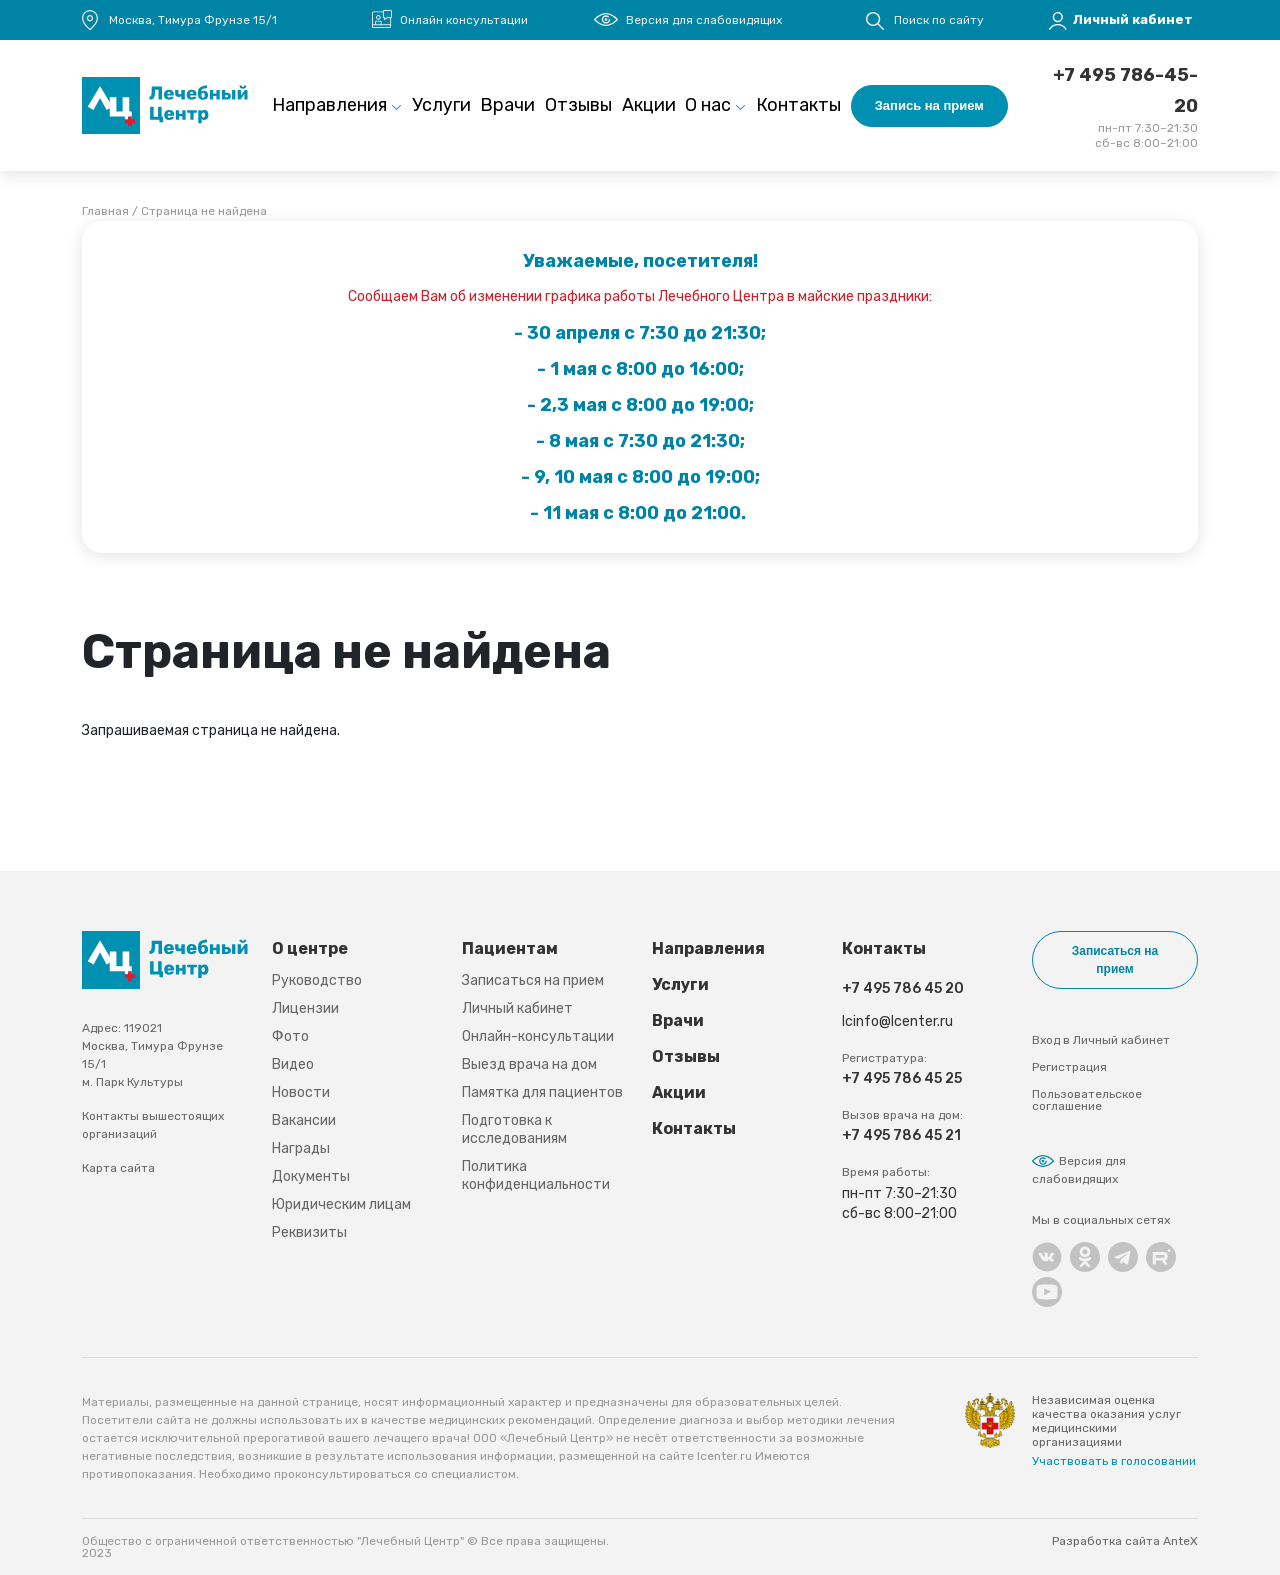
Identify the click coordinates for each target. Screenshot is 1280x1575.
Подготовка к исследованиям (514, 1129)
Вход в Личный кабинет (1101, 1040)
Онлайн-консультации (538, 1036)
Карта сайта (118, 1168)
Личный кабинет (517, 1008)
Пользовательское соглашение (1087, 1100)
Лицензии (305, 1008)
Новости (301, 1092)
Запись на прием (929, 105)
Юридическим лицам (341, 1204)
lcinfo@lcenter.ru (897, 1021)
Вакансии (304, 1120)
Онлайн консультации (464, 20)
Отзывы (578, 105)
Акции (649, 105)
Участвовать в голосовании (1114, 1461)
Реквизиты (309, 1232)
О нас (708, 105)
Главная (105, 211)
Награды (301, 1148)
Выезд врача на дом (529, 1064)
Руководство (317, 980)
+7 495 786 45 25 (902, 1078)
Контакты (798, 105)
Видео (293, 1064)
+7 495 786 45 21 (901, 1135)
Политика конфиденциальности (536, 1175)
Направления (329, 105)
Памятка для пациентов (542, 1092)
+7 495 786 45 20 (903, 988)
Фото (290, 1036)
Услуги (441, 105)
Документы (311, 1176)
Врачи (507, 105)
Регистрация (1069, 1067)
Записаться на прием (533, 980)
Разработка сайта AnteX (1125, 1541)
